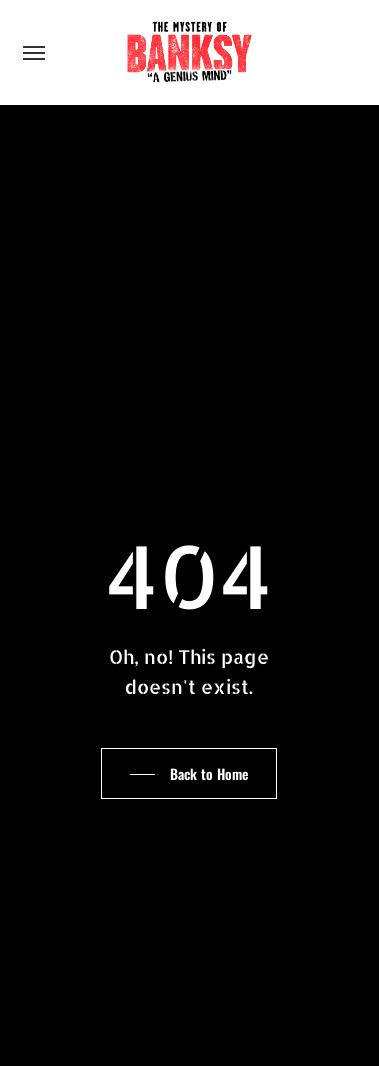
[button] (34, 52)
